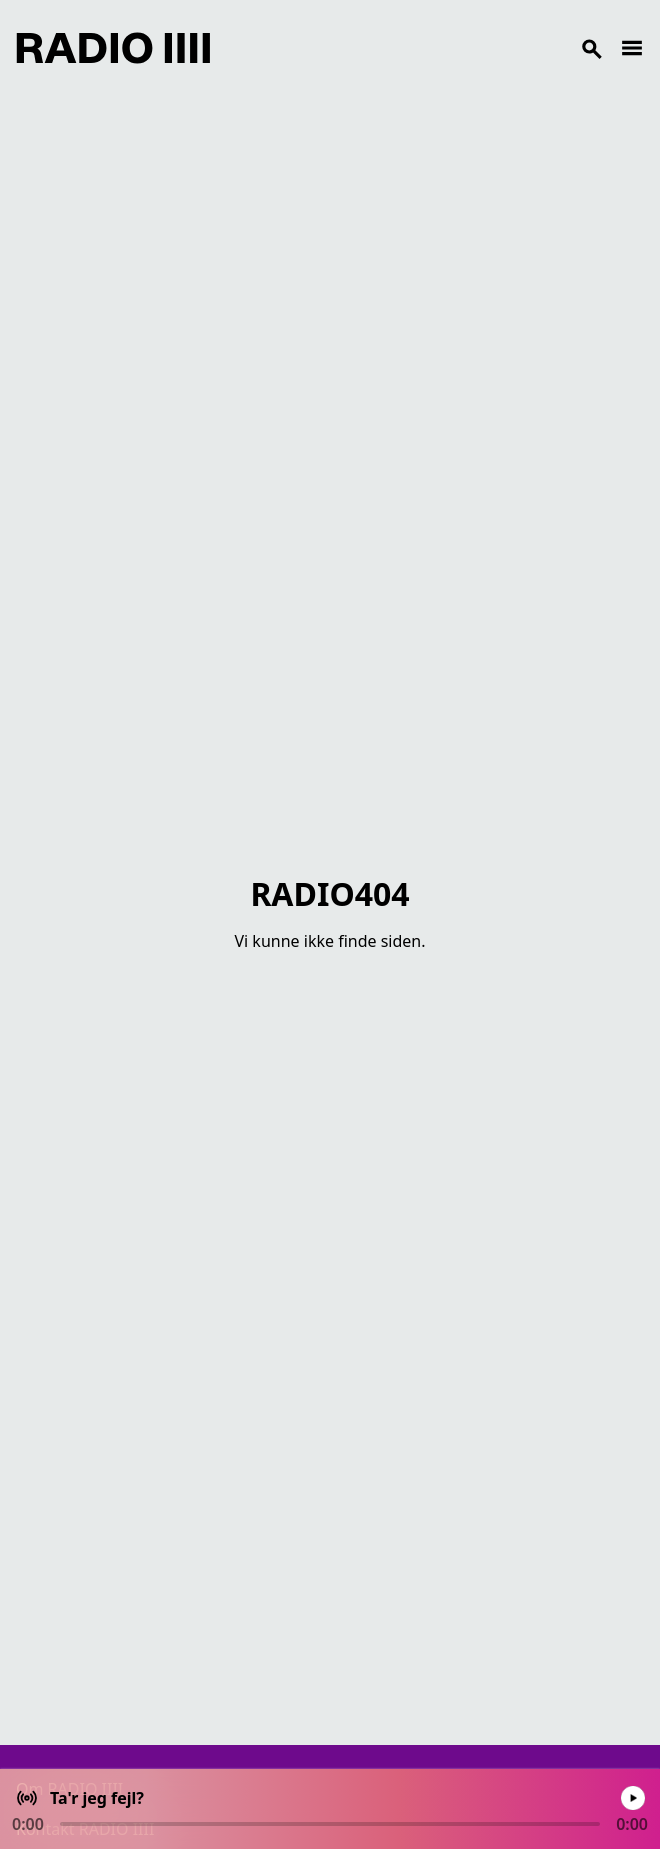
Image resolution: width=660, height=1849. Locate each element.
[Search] (415, 48)
